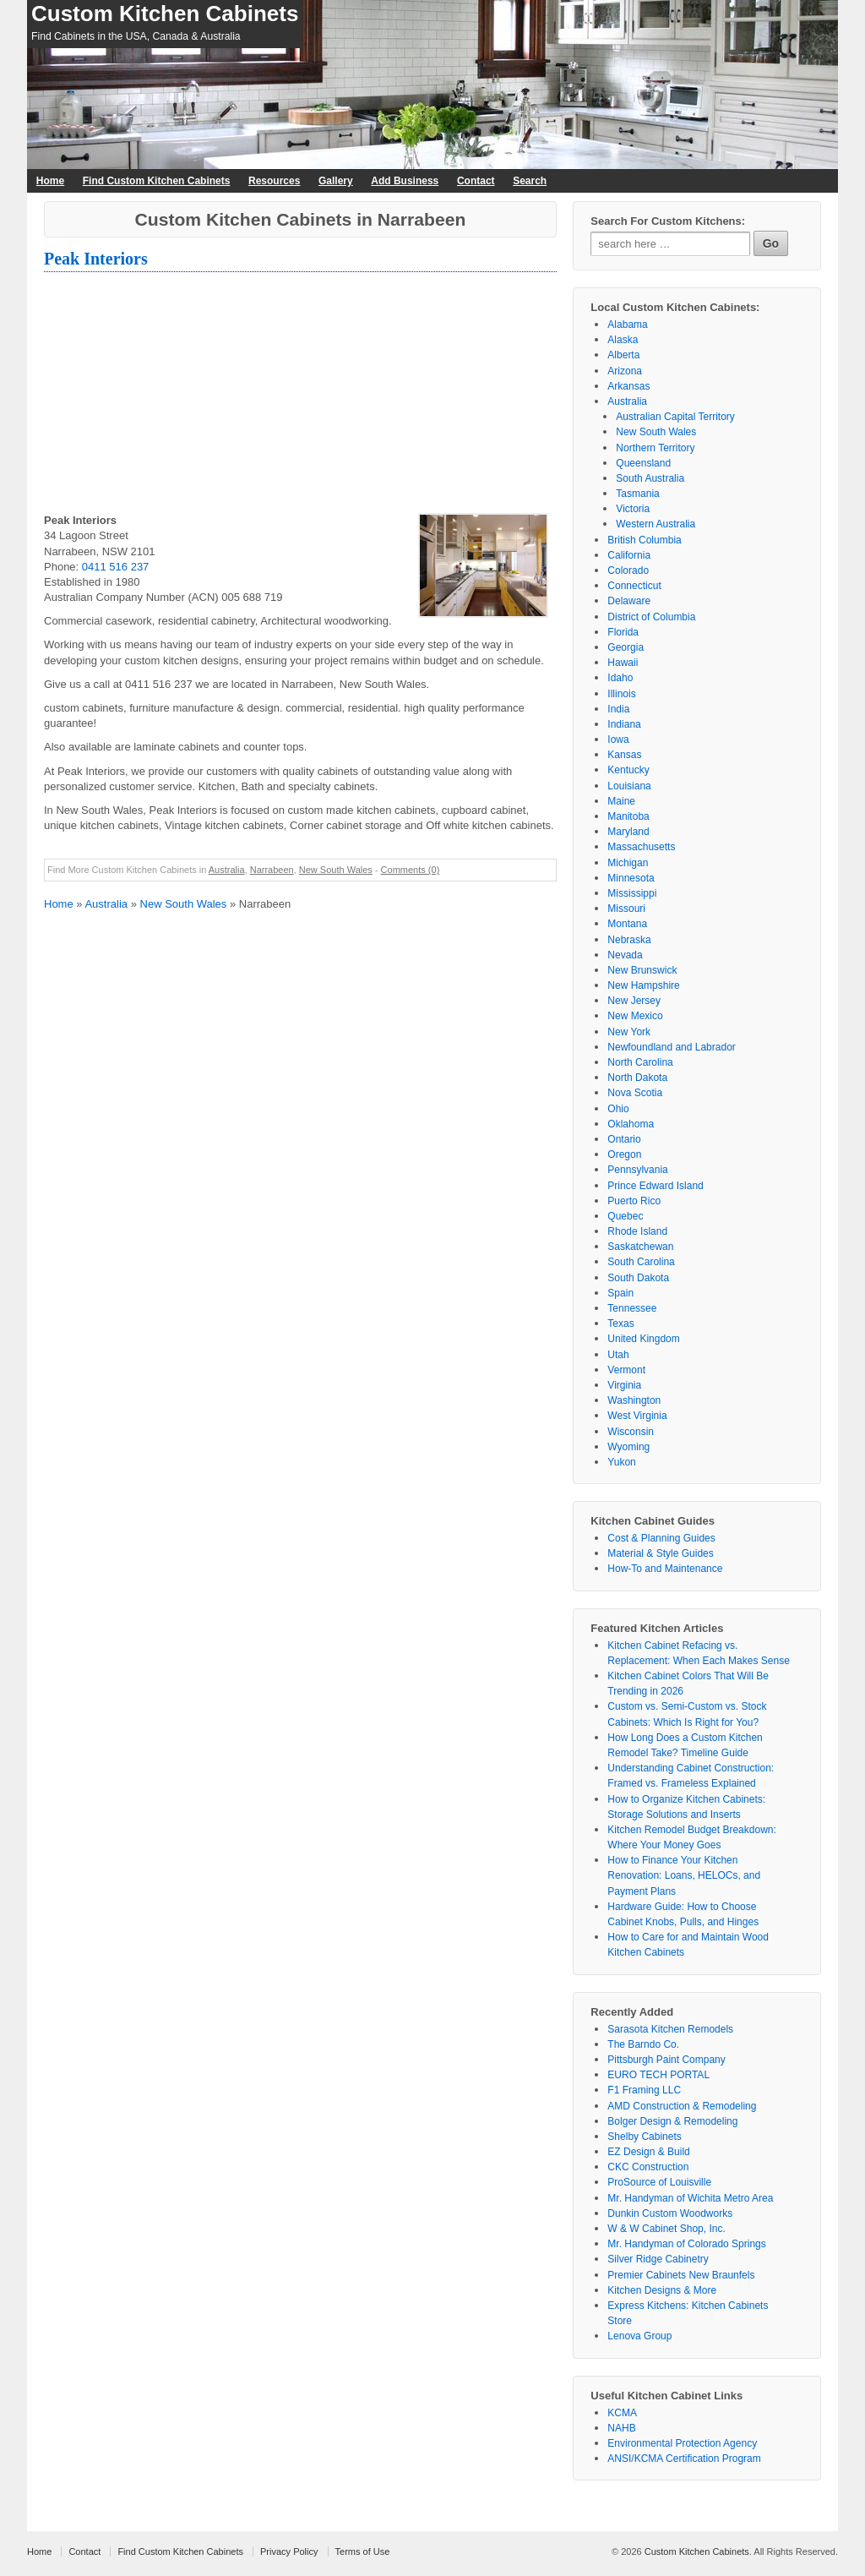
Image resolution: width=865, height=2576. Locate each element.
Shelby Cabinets (644, 2136)
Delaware (628, 601)
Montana (627, 924)
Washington (634, 1400)
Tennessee (631, 1308)
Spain (620, 1293)
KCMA (622, 2413)
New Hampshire (643, 985)
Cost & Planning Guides (661, 1538)
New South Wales (336, 870)
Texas (620, 1323)
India (618, 709)
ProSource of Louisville (659, 2182)
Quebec (625, 1216)
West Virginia (636, 1416)
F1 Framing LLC (644, 2090)
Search (530, 181)
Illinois (621, 694)
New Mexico (634, 1016)
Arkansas (628, 386)
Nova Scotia (634, 1093)
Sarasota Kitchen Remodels (670, 2029)
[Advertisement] (300, 394)
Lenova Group (639, 2336)
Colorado (628, 570)
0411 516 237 (116, 566)
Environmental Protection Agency (682, 2443)
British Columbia (644, 540)
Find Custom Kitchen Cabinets (157, 181)
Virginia (624, 1385)
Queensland (643, 463)
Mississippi (631, 893)
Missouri (626, 908)
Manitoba (628, 816)
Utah (617, 1355)
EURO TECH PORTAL (658, 2075)
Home (50, 181)
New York (628, 1032)
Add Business (404, 181)
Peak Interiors (96, 258)
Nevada (624, 955)
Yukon (621, 1462)
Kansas (624, 755)
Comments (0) (410, 870)
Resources (274, 181)
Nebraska (628, 940)
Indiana (623, 724)
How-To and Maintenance (664, 1569)
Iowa (617, 739)
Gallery (335, 181)
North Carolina (639, 1062)
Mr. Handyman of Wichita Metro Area (690, 2198)
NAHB (621, 2428)
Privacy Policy (289, 2551)
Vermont (626, 1370)
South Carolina (640, 1262)
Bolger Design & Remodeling (672, 2121)
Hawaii (622, 663)
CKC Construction (647, 2167)
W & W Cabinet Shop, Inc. (666, 2229)
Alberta (623, 355)
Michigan (627, 863)
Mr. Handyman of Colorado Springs (686, 2244)
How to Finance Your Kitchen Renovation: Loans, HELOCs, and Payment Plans (683, 1875)
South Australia (650, 478)
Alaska (622, 340)
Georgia (625, 647)
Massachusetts (641, 847)
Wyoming (628, 1447)
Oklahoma (630, 1124)
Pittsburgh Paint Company (666, 2060)
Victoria (633, 509)
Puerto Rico (634, 1201)
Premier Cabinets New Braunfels (680, 2275)
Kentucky (628, 770)
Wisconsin (630, 1432)
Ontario (623, 1139)
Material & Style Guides (660, 1553)
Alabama (627, 324)
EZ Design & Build (648, 2152)
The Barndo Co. (643, 2044)
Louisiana (628, 786)
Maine (621, 801)
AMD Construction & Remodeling (681, 2106)
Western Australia (655, 524)
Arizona (624, 371)
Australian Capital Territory (675, 417)
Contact (476, 181)
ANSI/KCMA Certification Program (683, 2458)
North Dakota (637, 1077)
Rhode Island (637, 1231)
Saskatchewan (640, 1247)
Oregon (624, 1154)
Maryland (628, 832)
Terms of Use (362, 2551)
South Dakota (638, 1278)
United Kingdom (643, 1339)
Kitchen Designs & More (661, 2290)
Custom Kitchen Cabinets (164, 13)
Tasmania (637, 493)
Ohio (617, 1109)
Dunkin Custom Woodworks (669, 2213)
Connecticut (634, 586)
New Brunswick (642, 970)
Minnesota (630, 878)
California (628, 555)
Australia (227, 870)
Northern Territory (655, 448)
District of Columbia (651, 617)
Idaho (620, 678)
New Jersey (634, 1001)
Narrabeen (272, 870)
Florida (623, 632)
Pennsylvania (637, 1170)
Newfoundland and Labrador (671, 1047)
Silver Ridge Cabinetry (657, 2259)
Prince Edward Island (655, 1186)
